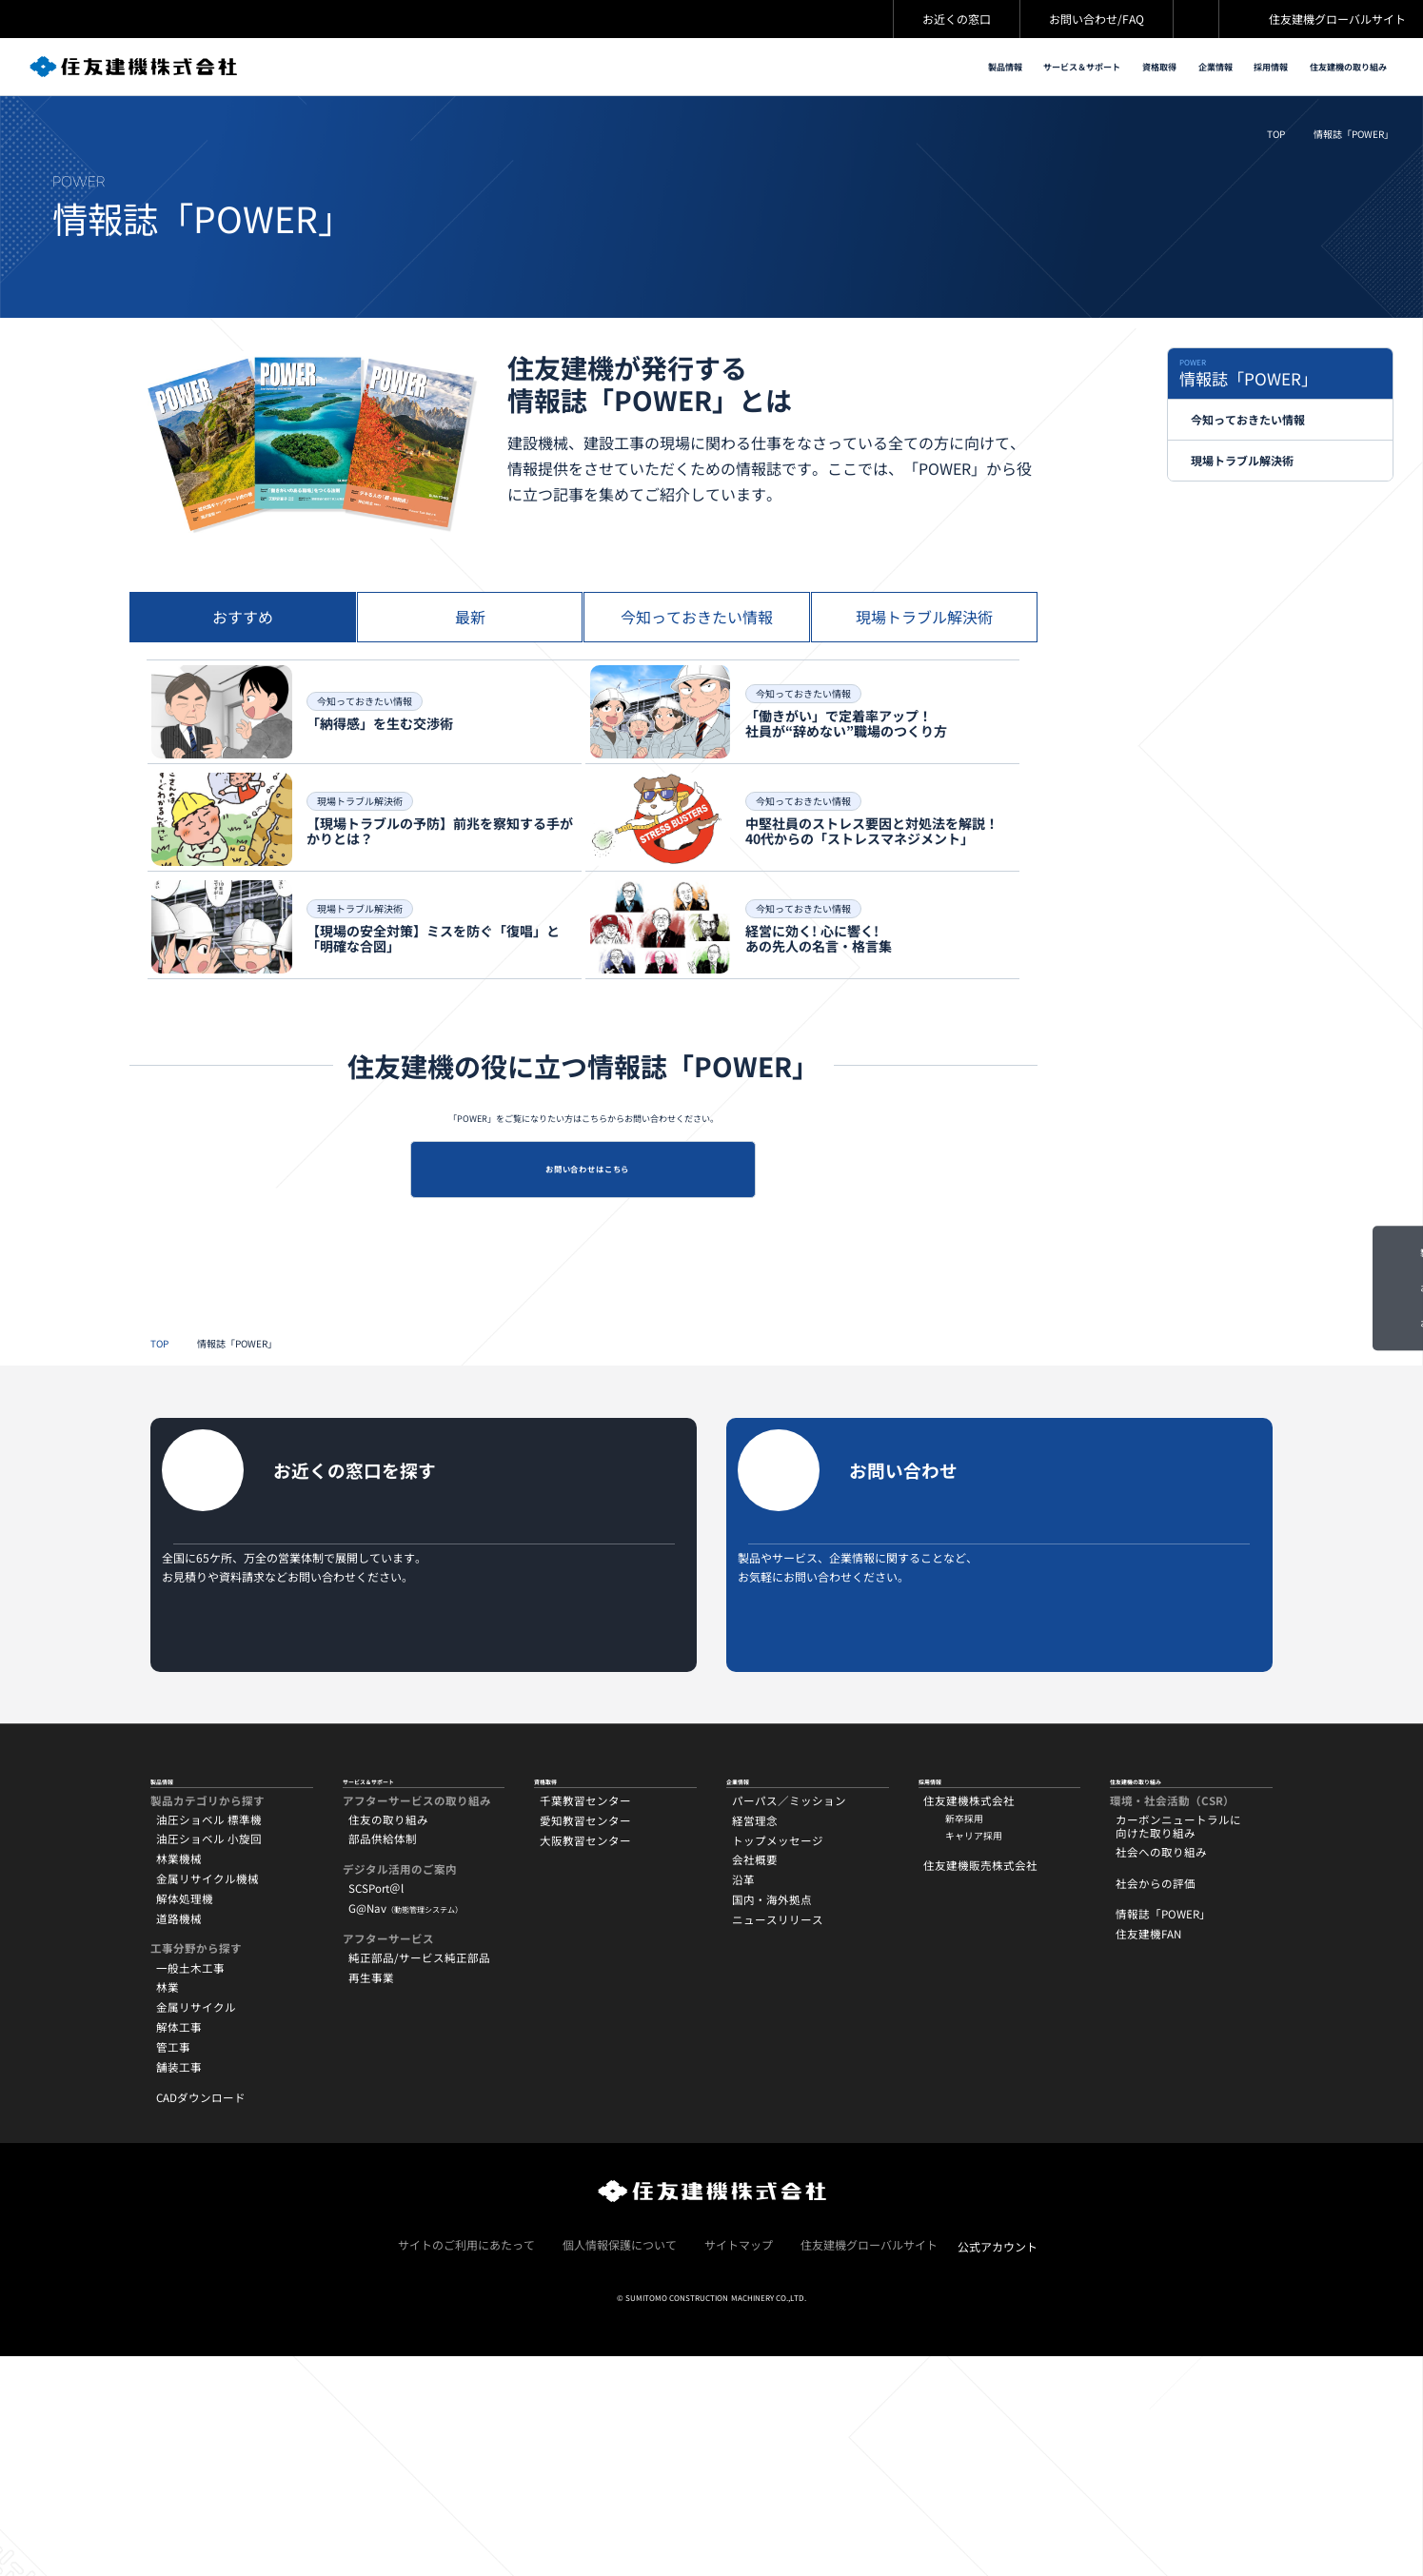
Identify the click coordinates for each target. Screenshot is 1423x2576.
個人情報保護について (620, 2463)
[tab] (242, 677)
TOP (1276, 147)
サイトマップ (738, 2463)
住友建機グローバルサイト (1337, 18)
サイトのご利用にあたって (466, 2463)
